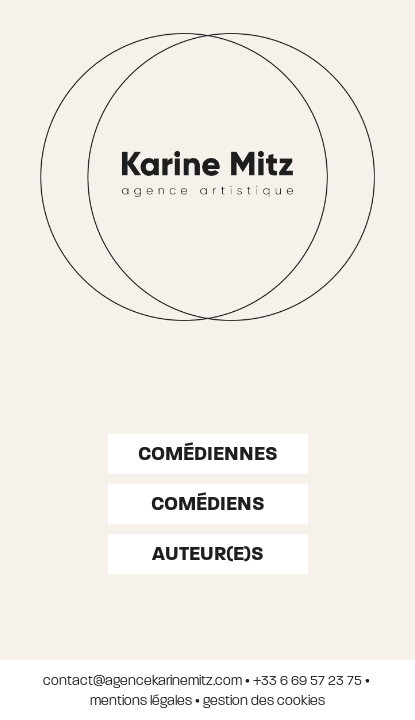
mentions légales (141, 700)
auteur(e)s (208, 553)
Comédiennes (208, 453)
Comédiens (208, 503)
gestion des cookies (264, 700)
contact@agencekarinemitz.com (142, 680)
